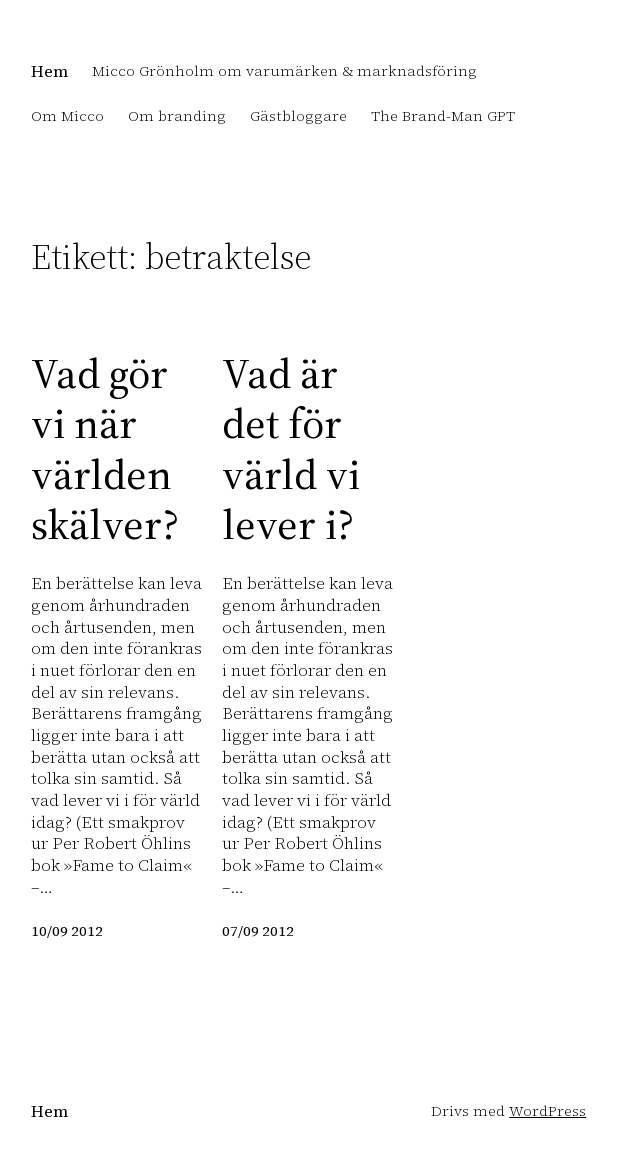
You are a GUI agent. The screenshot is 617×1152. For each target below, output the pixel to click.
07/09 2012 (258, 931)
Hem (49, 71)
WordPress (547, 1111)
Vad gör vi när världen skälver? (105, 449)
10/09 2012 (67, 931)
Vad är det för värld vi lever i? (291, 449)
